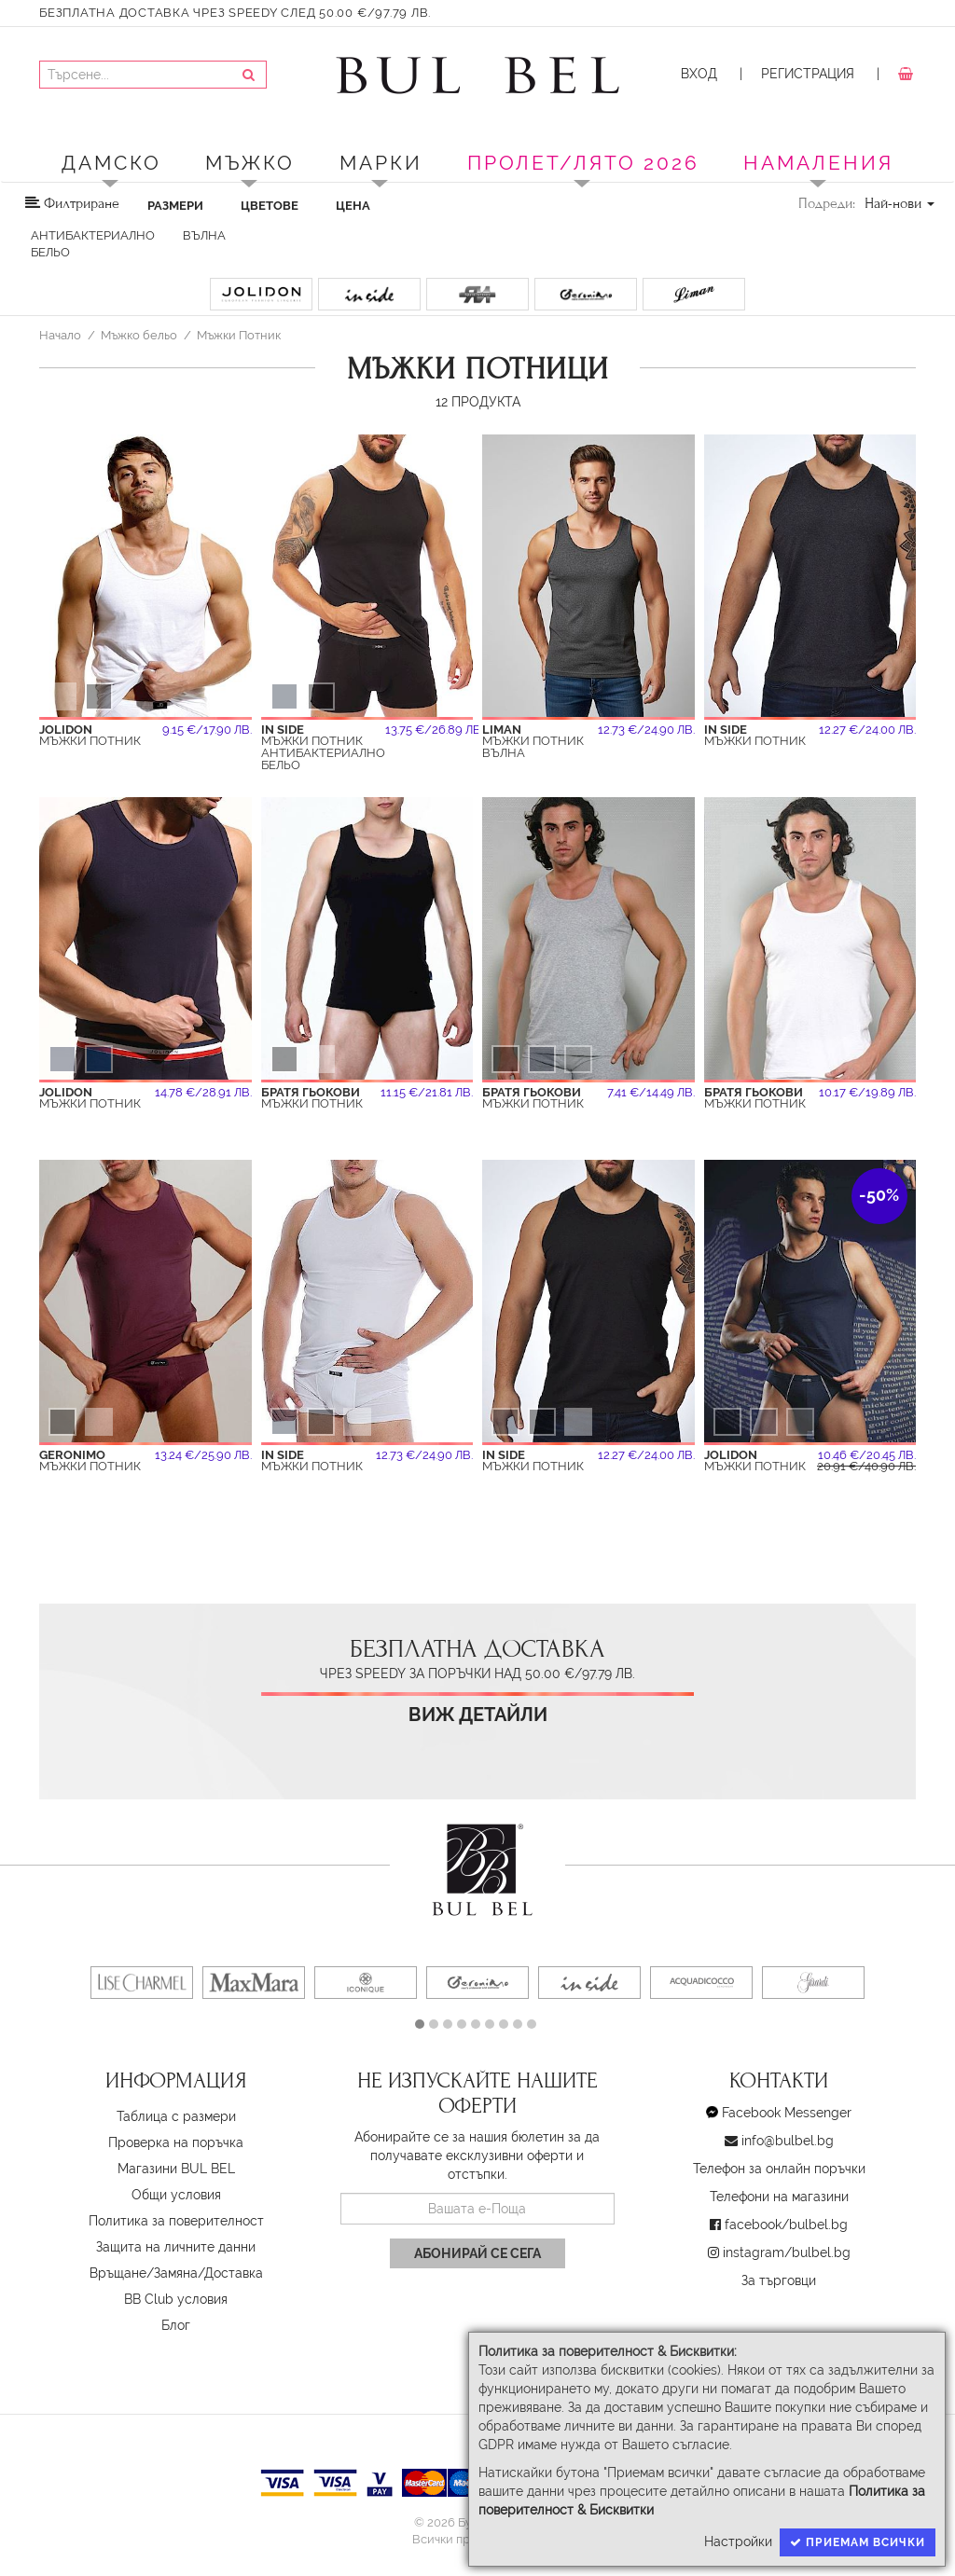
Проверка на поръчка (175, 2142)
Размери (175, 206)
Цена (353, 206)
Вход (699, 73)
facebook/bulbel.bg (786, 2224)
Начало (60, 334)
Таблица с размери (176, 2116)
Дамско (111, 162)
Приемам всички (857, 2542)
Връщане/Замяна (144, 2273)
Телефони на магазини (779, 2196)
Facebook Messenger (786, 2112)
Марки (380, 162)
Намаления (818, 162)
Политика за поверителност (176, 2220)
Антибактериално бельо (93, 243)
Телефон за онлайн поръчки (779, 2168)
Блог (175, 2325)
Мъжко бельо (139, 334)
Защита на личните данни (176, 2246)
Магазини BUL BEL (176, 2168)
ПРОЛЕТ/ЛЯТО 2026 (583, 162)
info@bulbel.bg (787, 2140)
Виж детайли (477, 1715)
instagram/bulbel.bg (787, 2252)
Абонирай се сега (477, 2253)
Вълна (204, 235)
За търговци (778, 2280)
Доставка (233, 2273)
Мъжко (250, 162)
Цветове (269, 206)
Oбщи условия (176, 2194)
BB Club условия (176, 2299)
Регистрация (807, 73)
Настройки (738, 2541)
